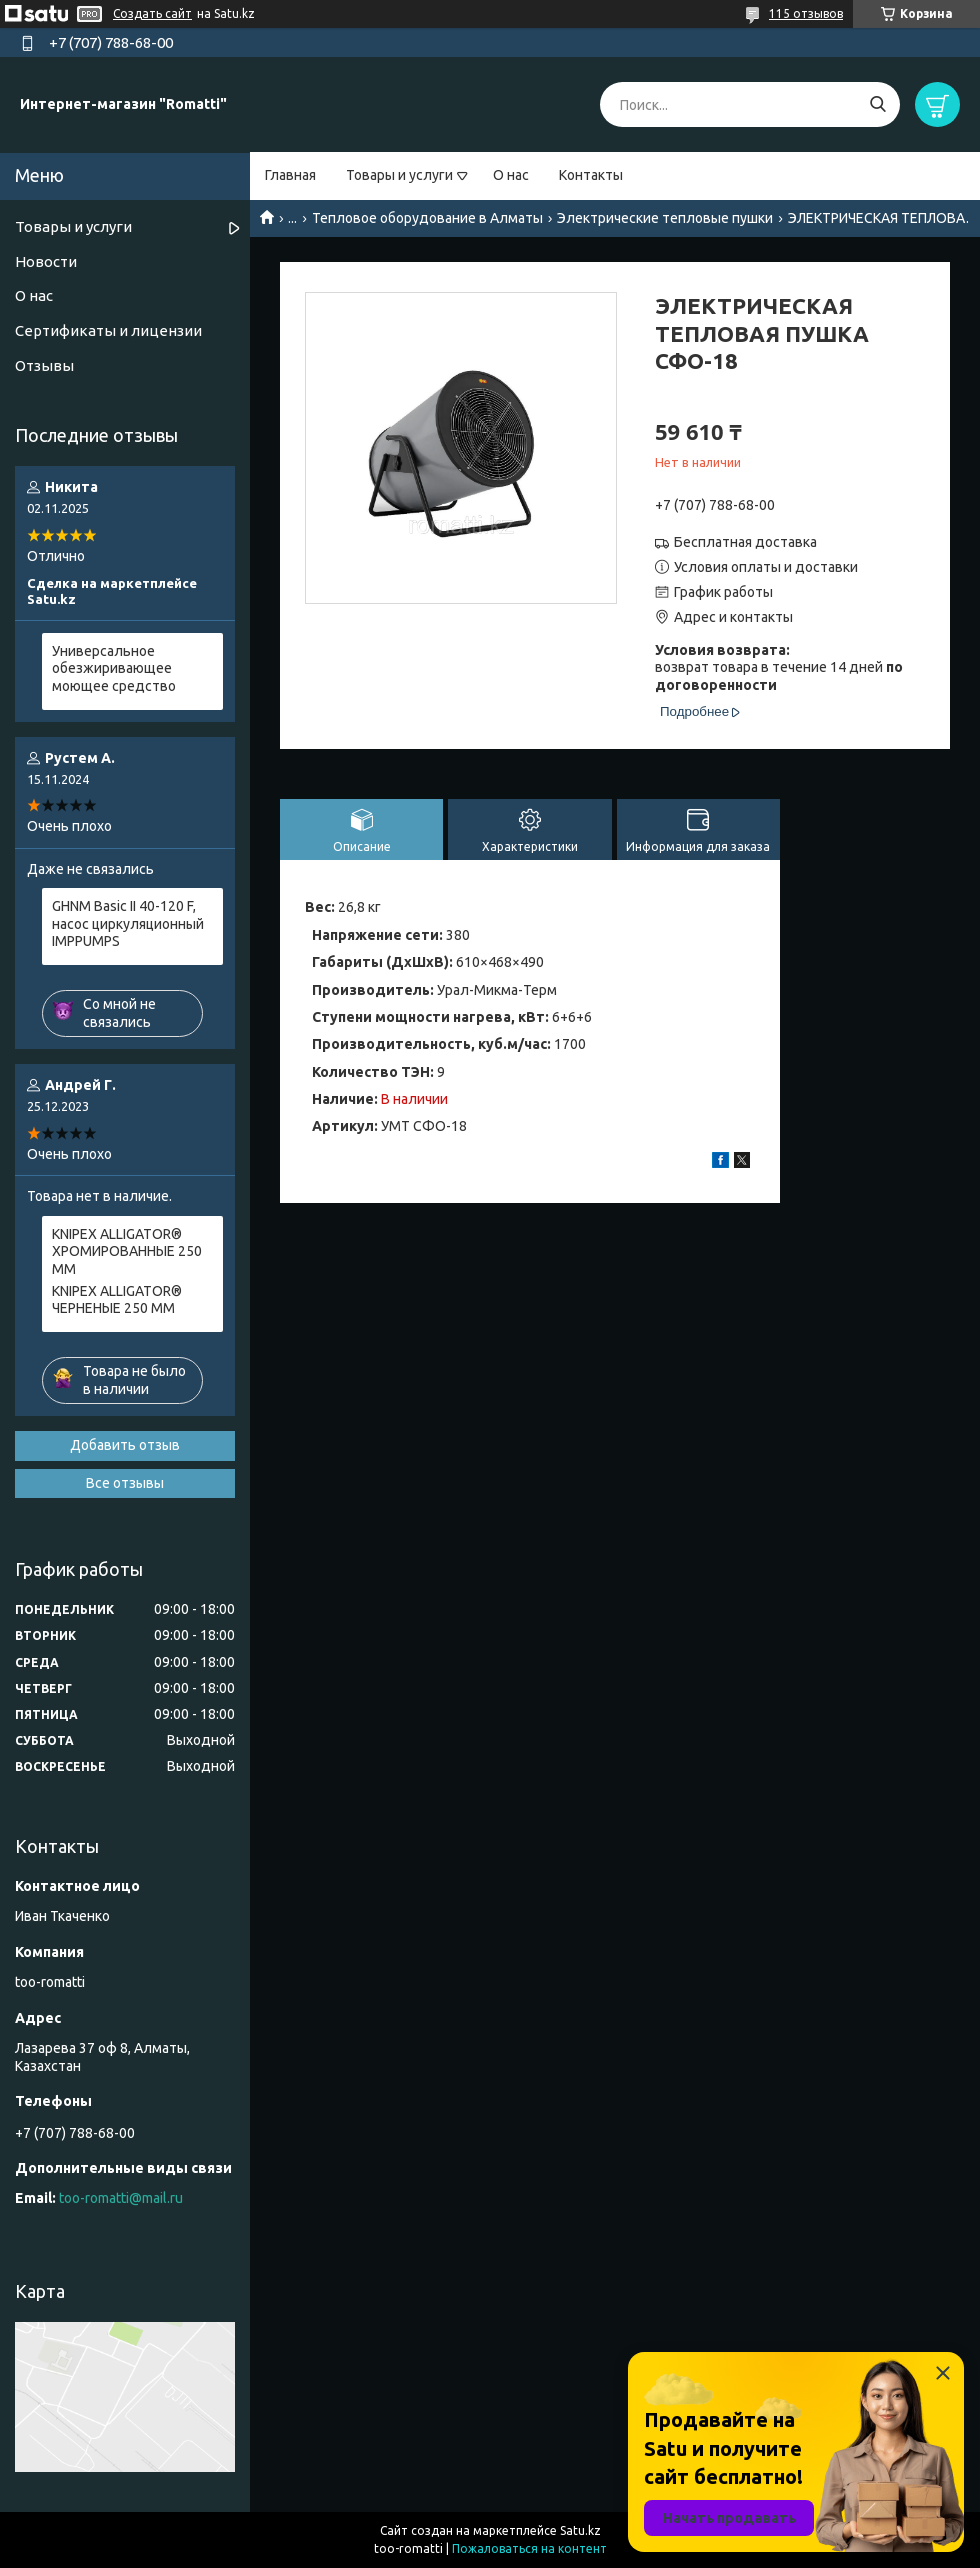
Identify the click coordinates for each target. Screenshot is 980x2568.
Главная (290, 175)
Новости (46, 261)
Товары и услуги (399, 175)
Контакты (591, 175)
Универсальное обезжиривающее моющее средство (114, 668)
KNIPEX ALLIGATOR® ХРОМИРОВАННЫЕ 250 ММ (127, 1251)
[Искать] (877, 104)
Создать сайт (152, 13)
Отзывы (44, 365)
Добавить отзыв (125, 1445)
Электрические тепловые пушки (665, 218)
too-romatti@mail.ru (121, 2198)
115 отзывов (806, 13)
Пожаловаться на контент (529, 2548)
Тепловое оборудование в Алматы (427, 218)
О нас (511, 175)
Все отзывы (125, 1483)
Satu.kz (580, 2530)
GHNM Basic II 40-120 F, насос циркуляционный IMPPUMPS (128, 923)
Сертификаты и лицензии (108, 330)
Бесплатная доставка (745, 542)
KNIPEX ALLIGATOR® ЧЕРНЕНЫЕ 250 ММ (117, 1300)
